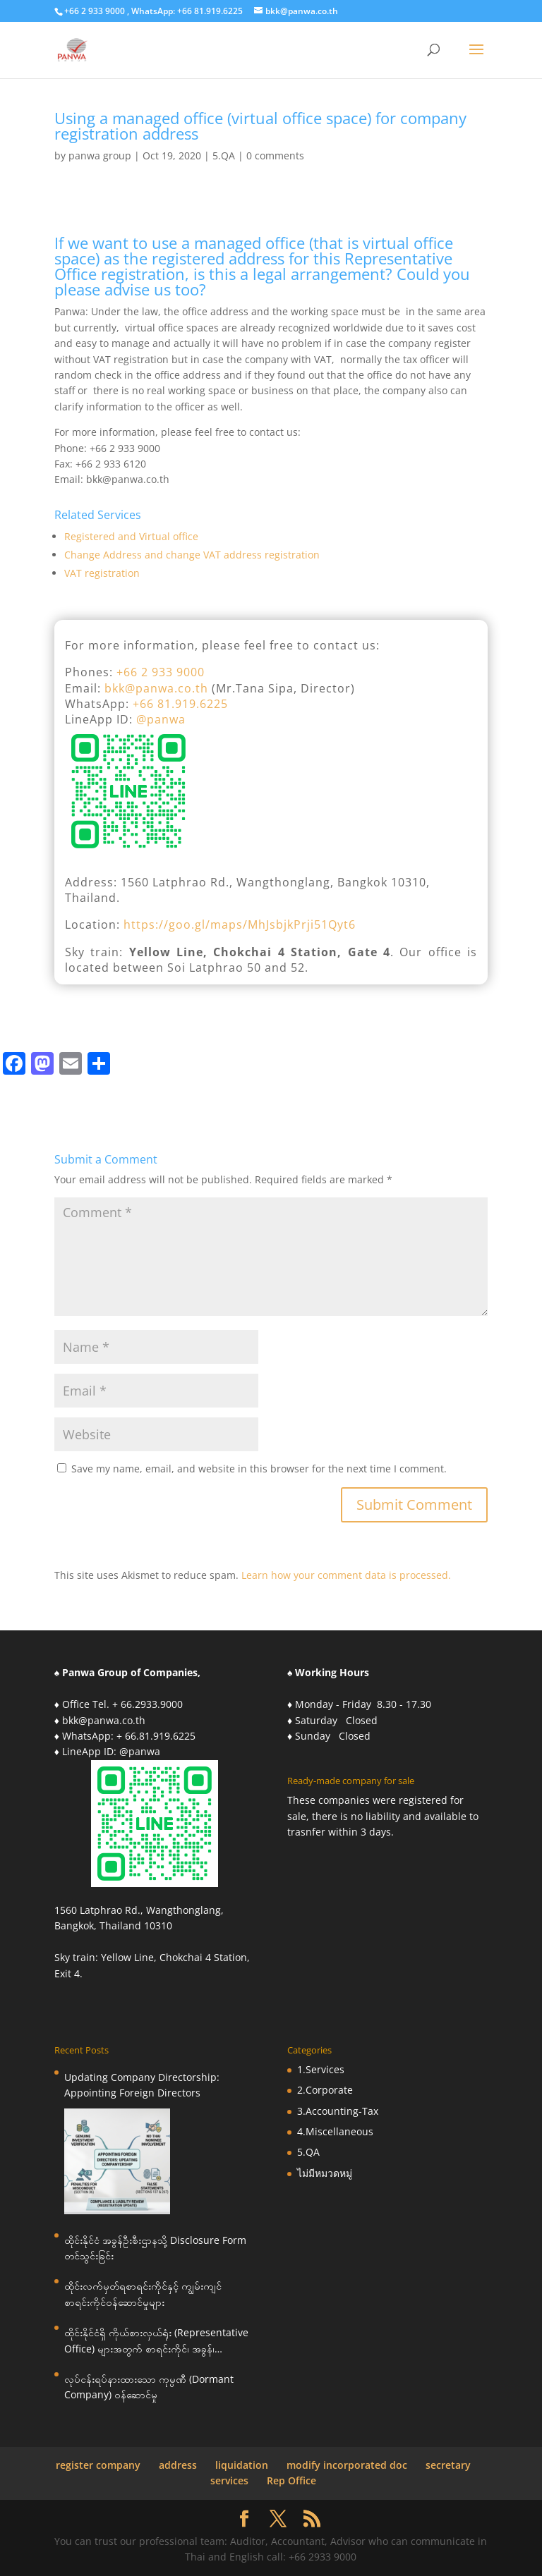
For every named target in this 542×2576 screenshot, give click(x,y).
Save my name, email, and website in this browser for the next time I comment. (259, 1468)
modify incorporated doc (347, 2465)
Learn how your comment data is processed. (346, 1575)
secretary (448, 2465)
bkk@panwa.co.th (156, 688)
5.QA (223, 155)
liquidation (241, 2465)
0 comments (275, 155)
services (229, 2480)
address (178, 2465)
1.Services (320, 2069)
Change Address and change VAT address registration (192, 554)
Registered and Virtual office (131, 536)
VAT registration (102, 573)
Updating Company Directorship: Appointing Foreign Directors (141, 2084)
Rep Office (291, 2480)
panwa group (99, 155)
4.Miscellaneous (335, 2131)
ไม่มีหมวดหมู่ (324, 2173)
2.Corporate (325, 2089)
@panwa (161, 719)
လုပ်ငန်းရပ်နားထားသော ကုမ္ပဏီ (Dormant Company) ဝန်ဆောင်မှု (149, 2386)
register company (98, 2465)
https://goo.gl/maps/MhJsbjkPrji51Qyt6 (240, 924)
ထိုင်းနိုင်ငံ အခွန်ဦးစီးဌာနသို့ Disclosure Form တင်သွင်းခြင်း (155, 2247)
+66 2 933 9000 (160, 672)
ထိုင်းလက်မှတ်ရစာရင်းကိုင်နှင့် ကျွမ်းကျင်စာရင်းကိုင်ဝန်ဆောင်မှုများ (143, 2293)
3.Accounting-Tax (337, 2111)
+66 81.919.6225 (180, 704)
